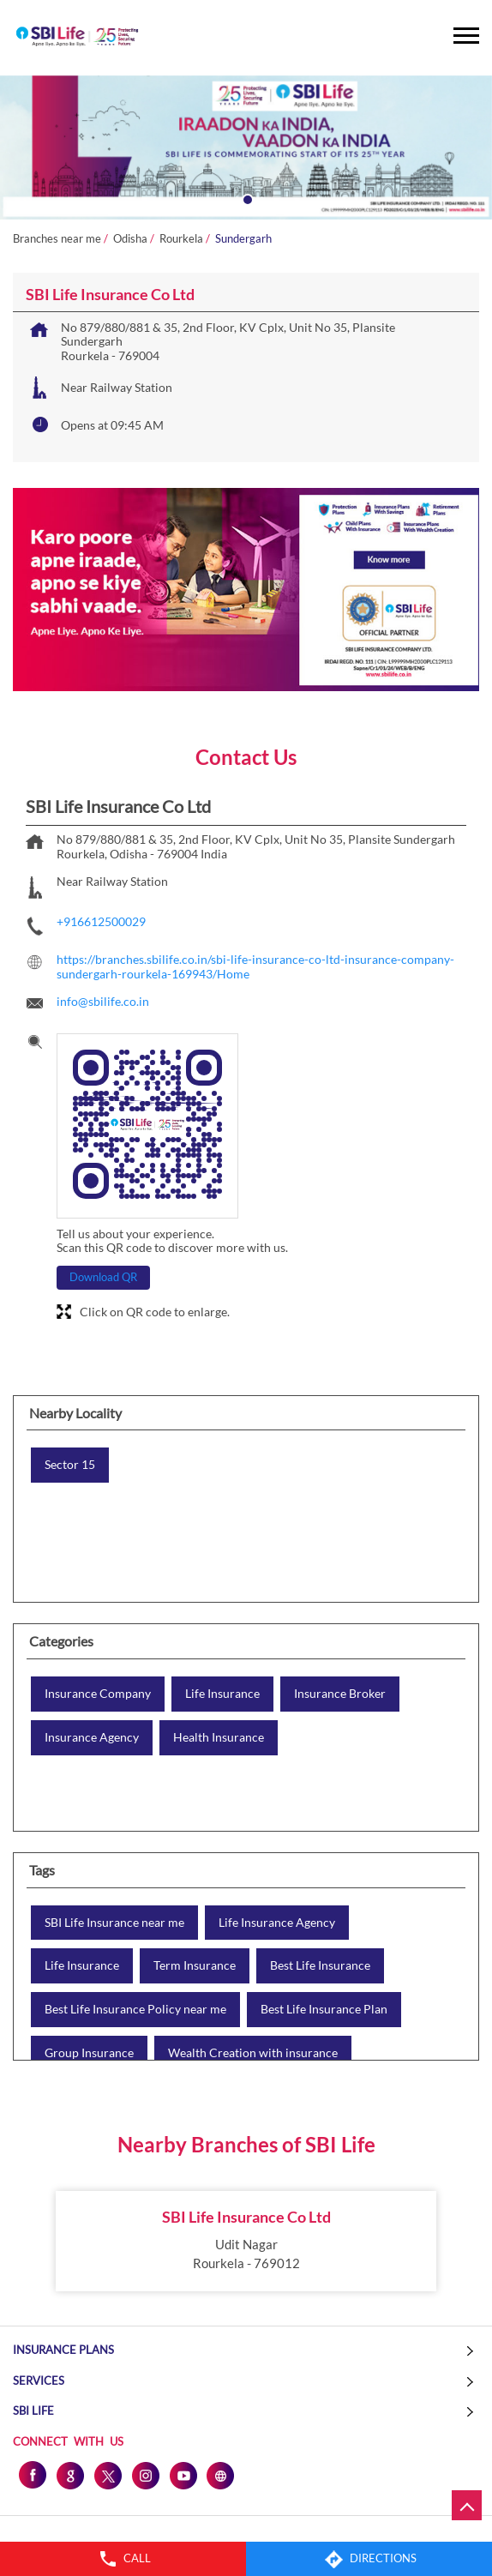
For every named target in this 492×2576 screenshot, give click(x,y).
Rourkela (181, 238)
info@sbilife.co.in (103, 1001)
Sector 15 (70, 1465)
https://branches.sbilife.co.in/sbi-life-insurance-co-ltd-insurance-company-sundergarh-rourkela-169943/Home (255, 966)
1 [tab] (246, 198)
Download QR (103, 1277)
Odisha (130, 238)
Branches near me (57, 238)
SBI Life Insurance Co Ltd (246, 2216)
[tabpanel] (246, 147)
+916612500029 (101, 921)
